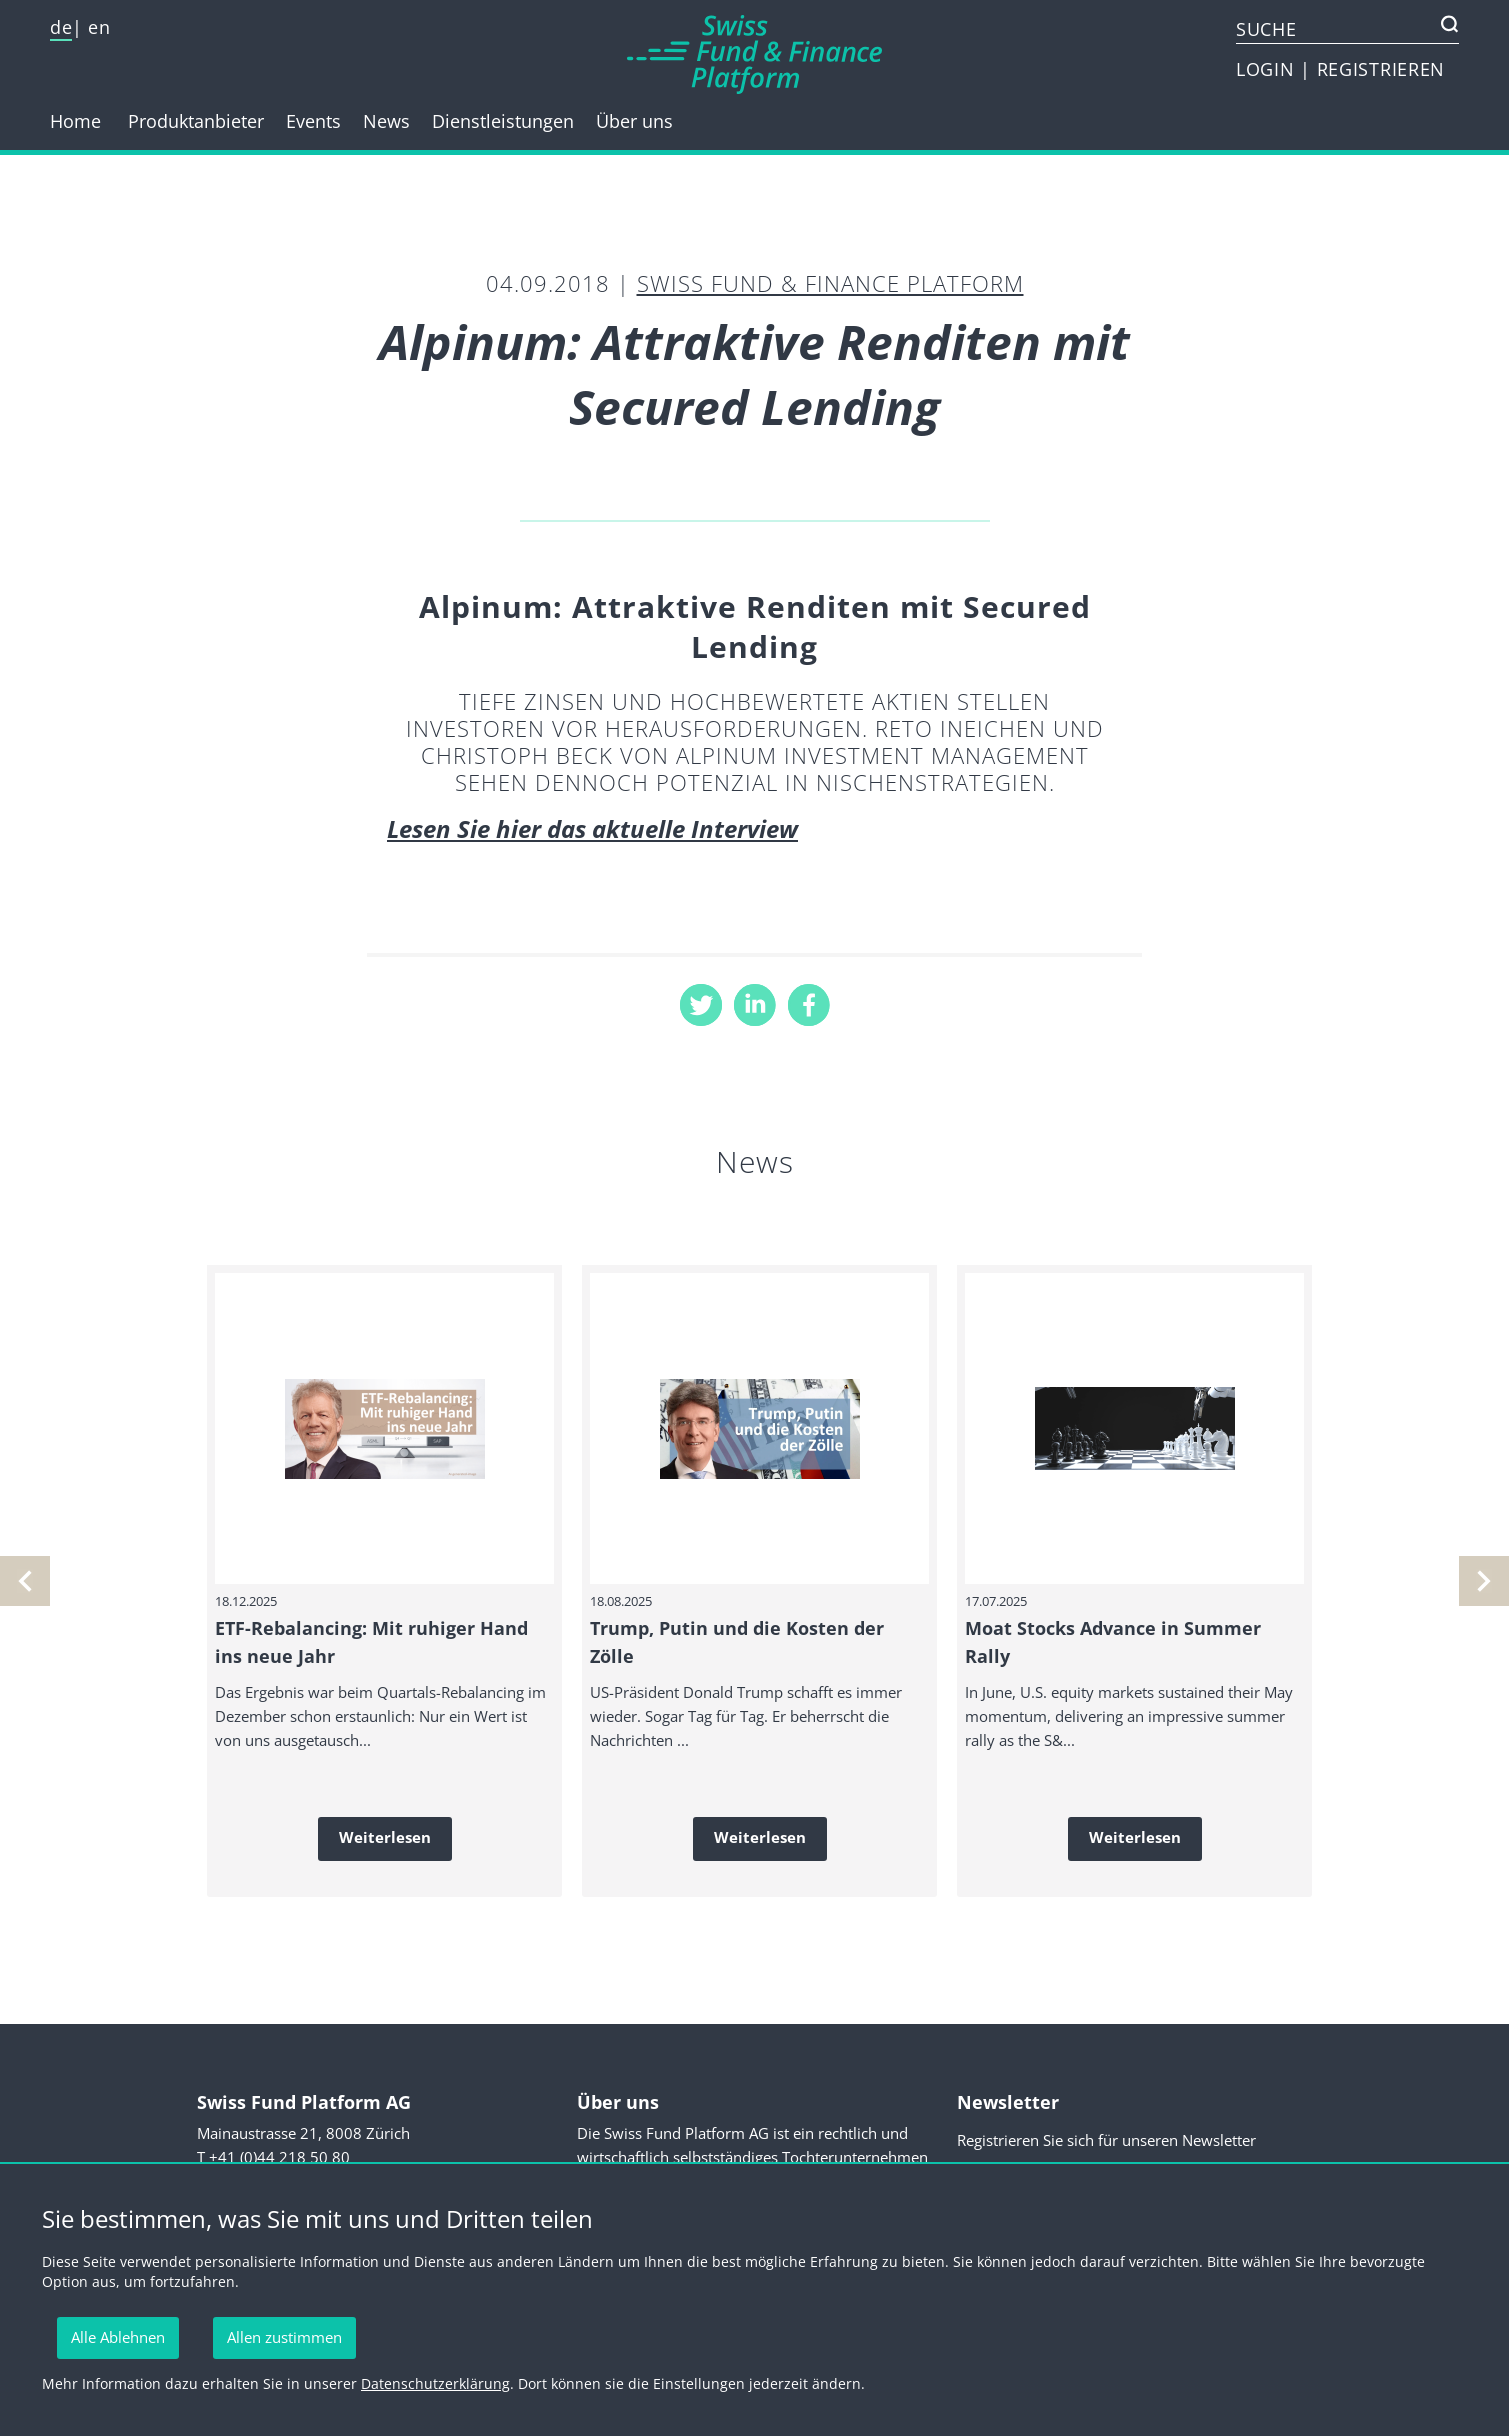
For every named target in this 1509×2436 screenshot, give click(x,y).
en (99, 27)
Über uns (634, 121)
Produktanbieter (196, 121)
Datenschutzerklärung (435, 2383)
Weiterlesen (385, 1837)
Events (313, 121)
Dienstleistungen (503, 121)
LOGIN (1268, 69)
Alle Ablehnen (118, 2337)
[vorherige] (1484, 1581)
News (386, 121)
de (61, 27)
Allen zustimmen (284, 2337)
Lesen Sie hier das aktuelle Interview (592, 828)
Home (75, 121)
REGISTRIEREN (1381, 69)
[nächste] (25, 1581)
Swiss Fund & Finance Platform (830, 283)
